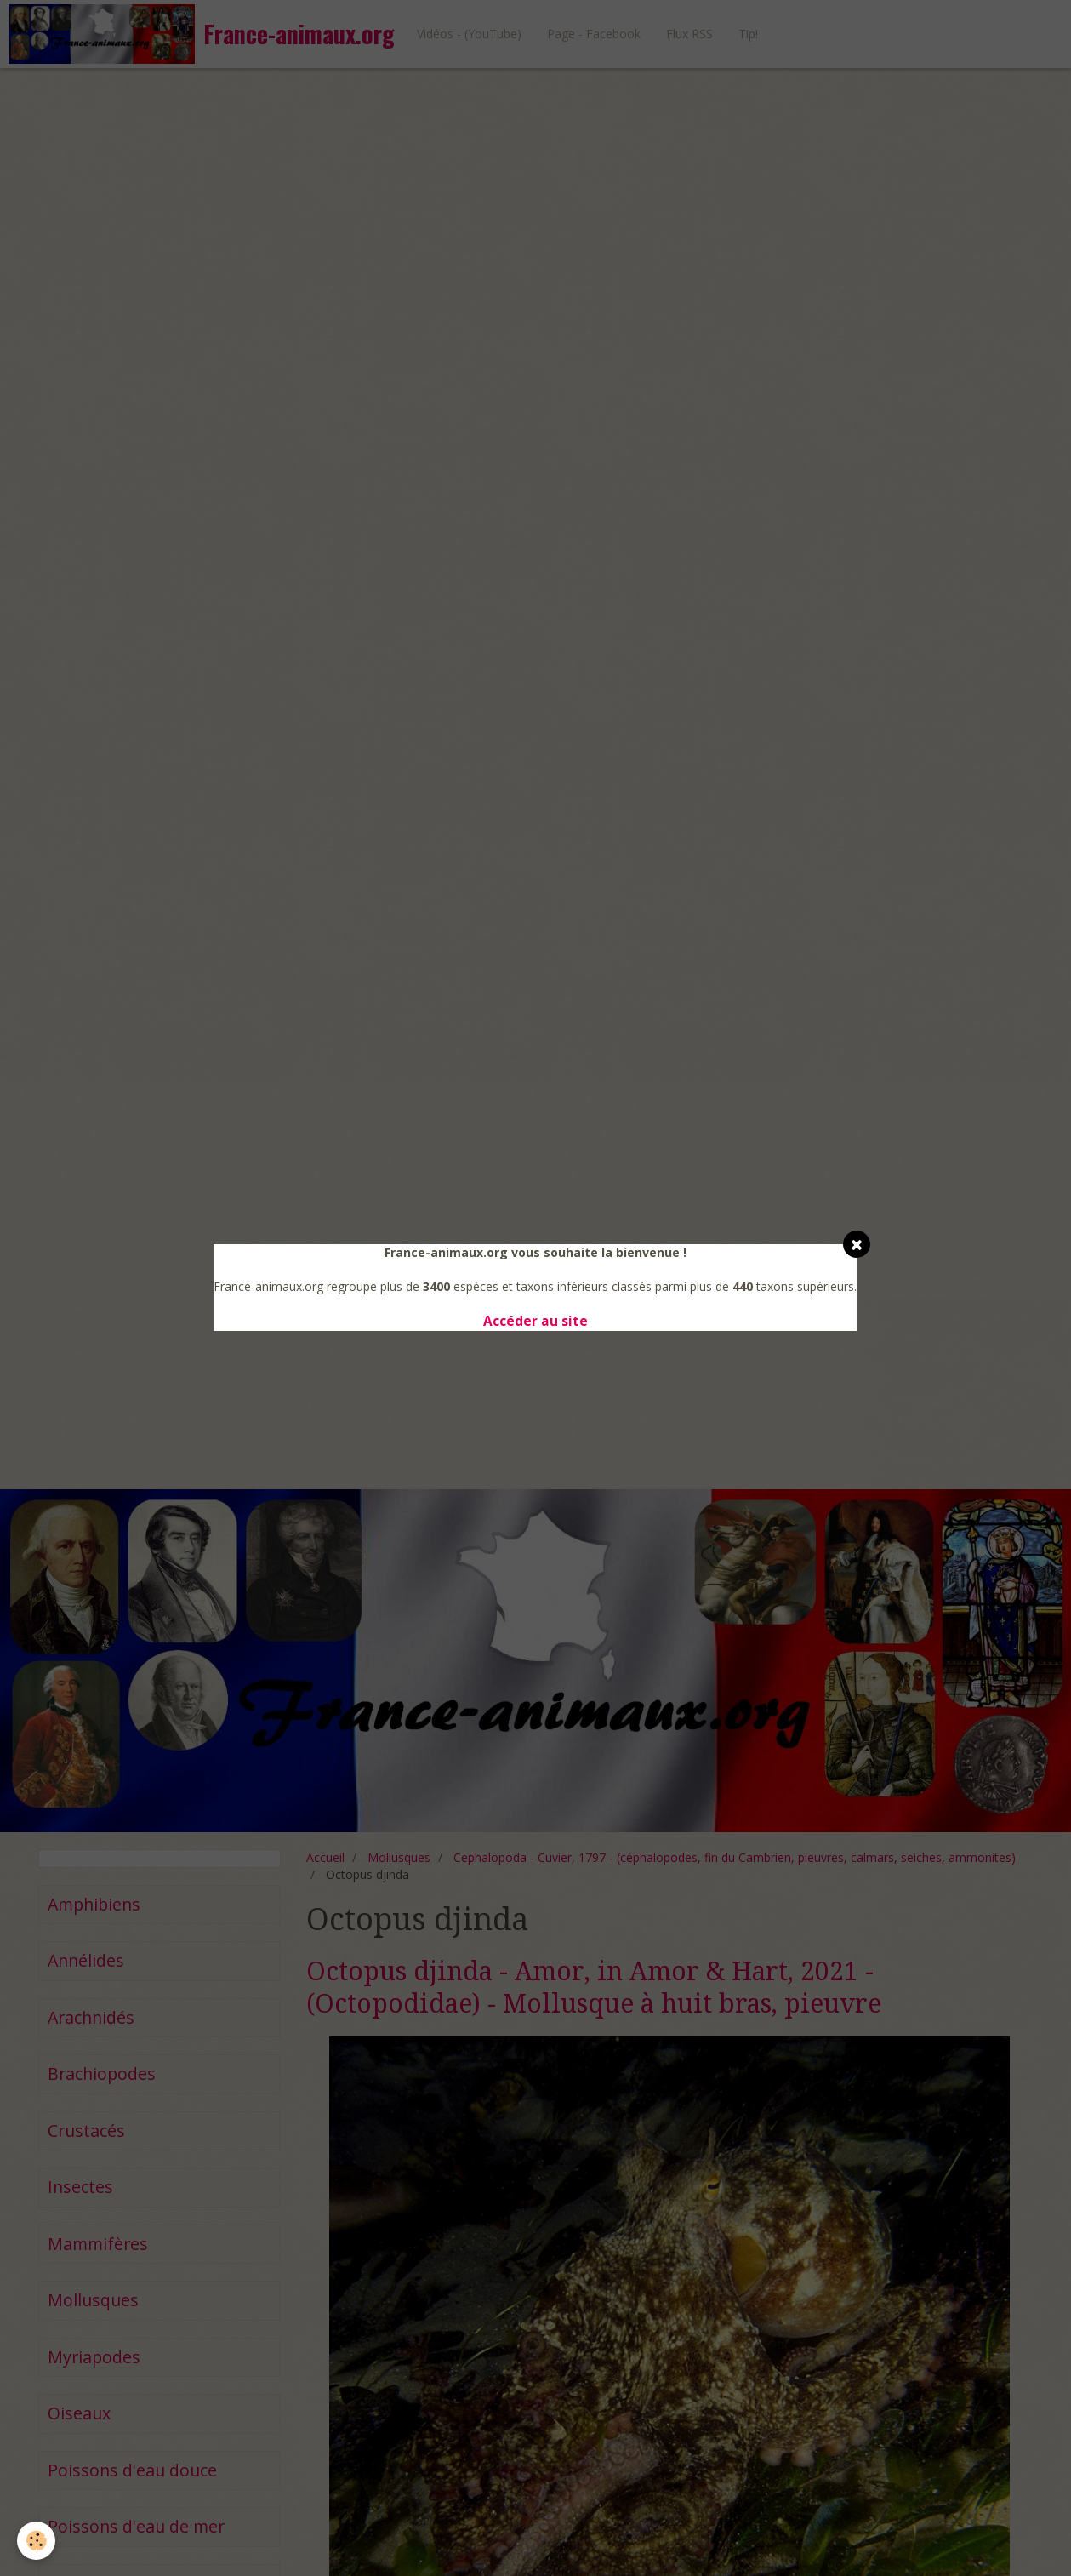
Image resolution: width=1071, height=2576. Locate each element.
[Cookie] (36, 2541)
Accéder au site (535, 1321)
